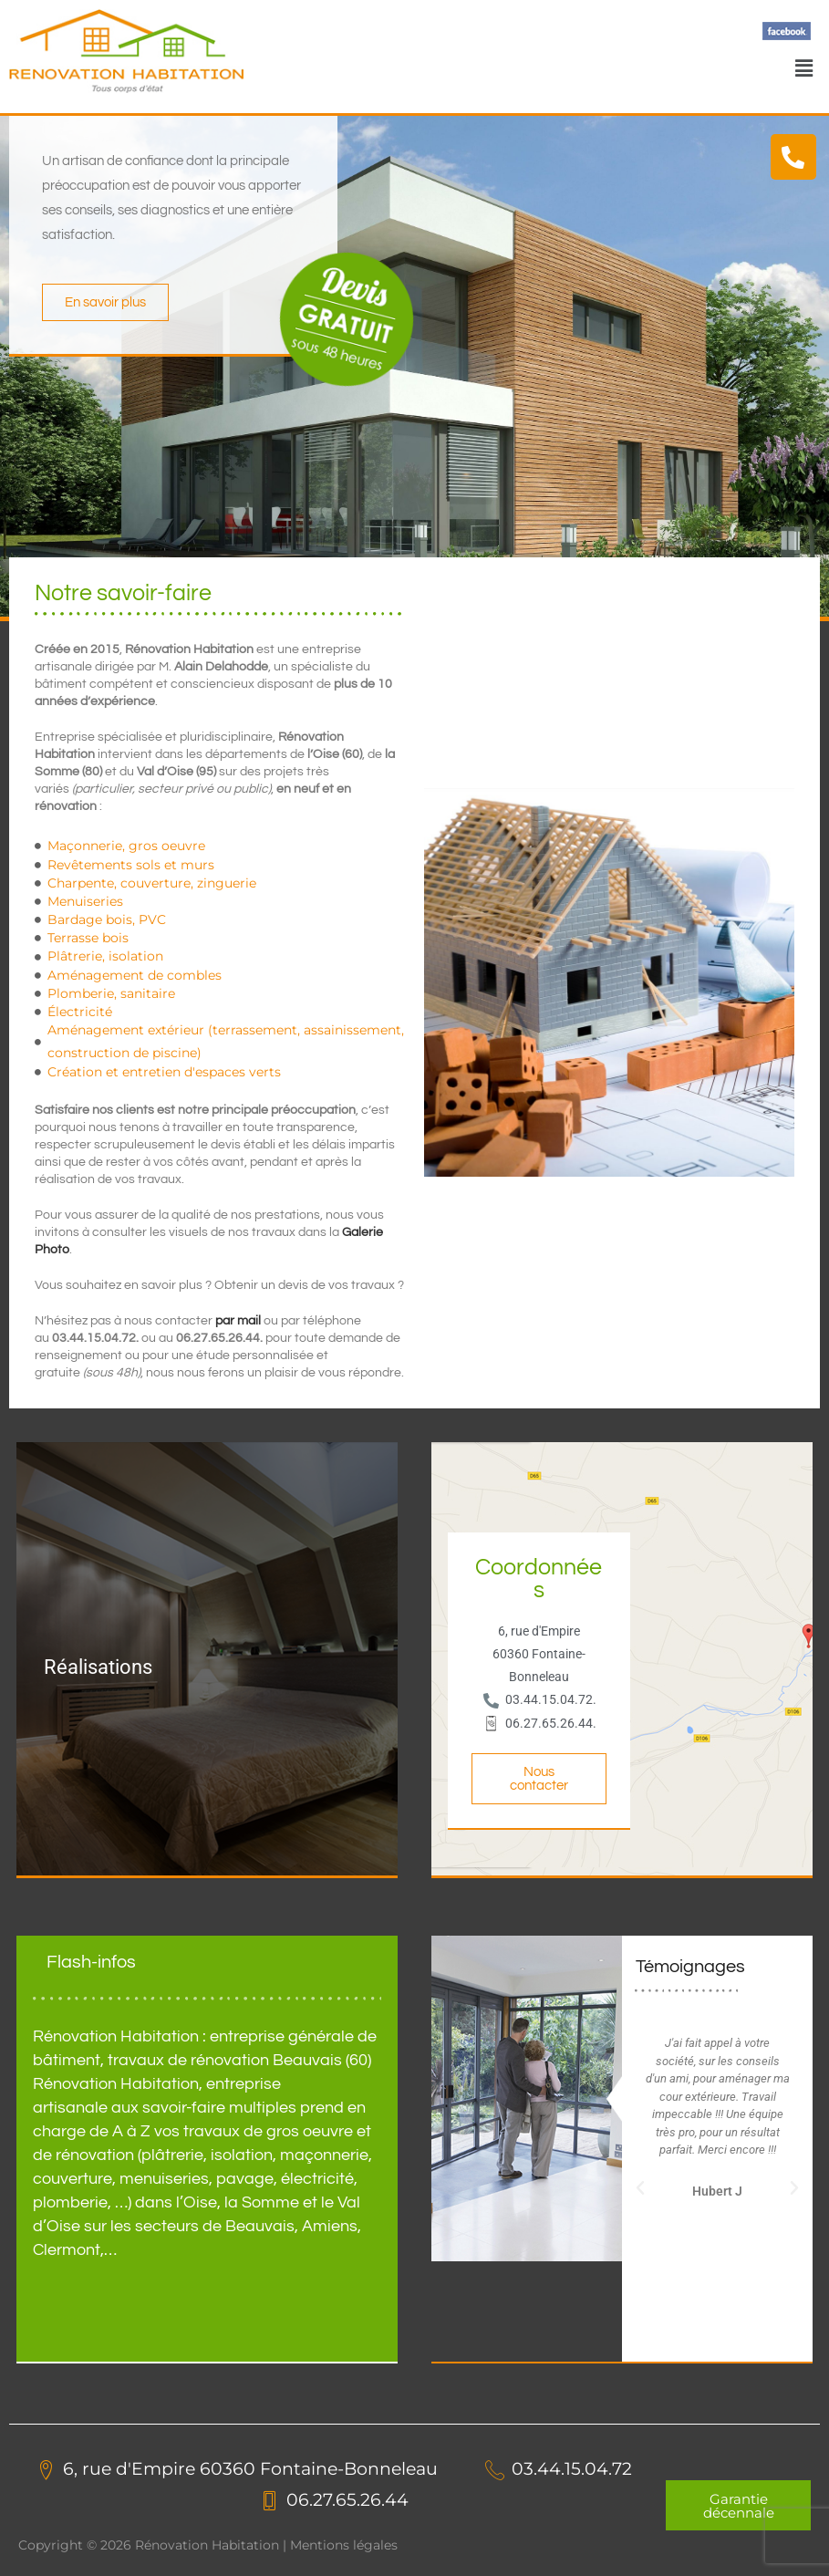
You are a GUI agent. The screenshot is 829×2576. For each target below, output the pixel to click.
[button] (804, 67)
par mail (238, 1320)
